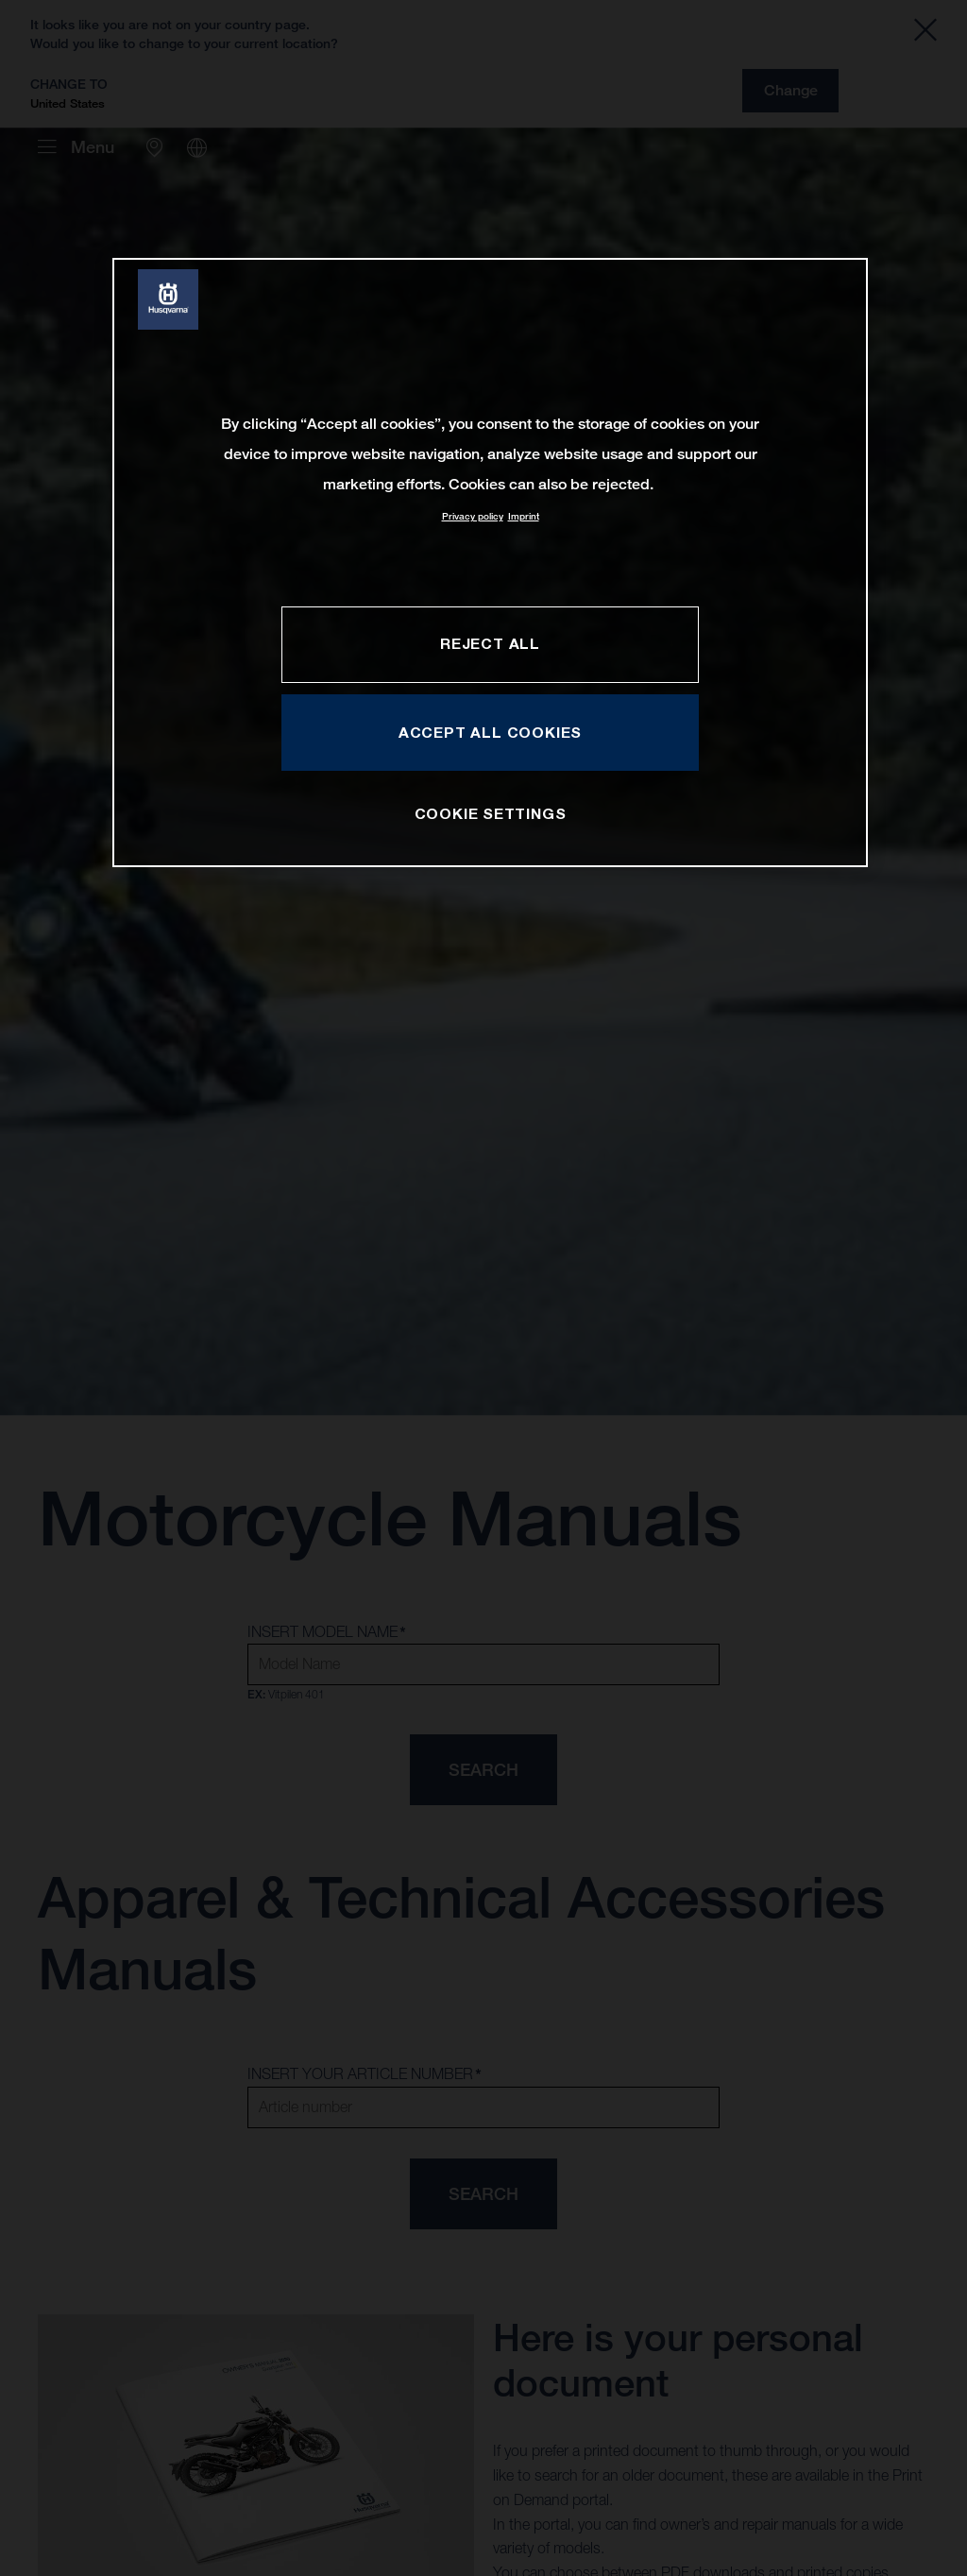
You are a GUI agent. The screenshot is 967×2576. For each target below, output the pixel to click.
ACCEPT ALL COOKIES (490, 732)
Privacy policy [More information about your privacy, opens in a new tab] (472, 516)
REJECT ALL (490, 643)
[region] (490, 562)
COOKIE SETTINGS (491, 813)
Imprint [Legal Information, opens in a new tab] (523, 516)
